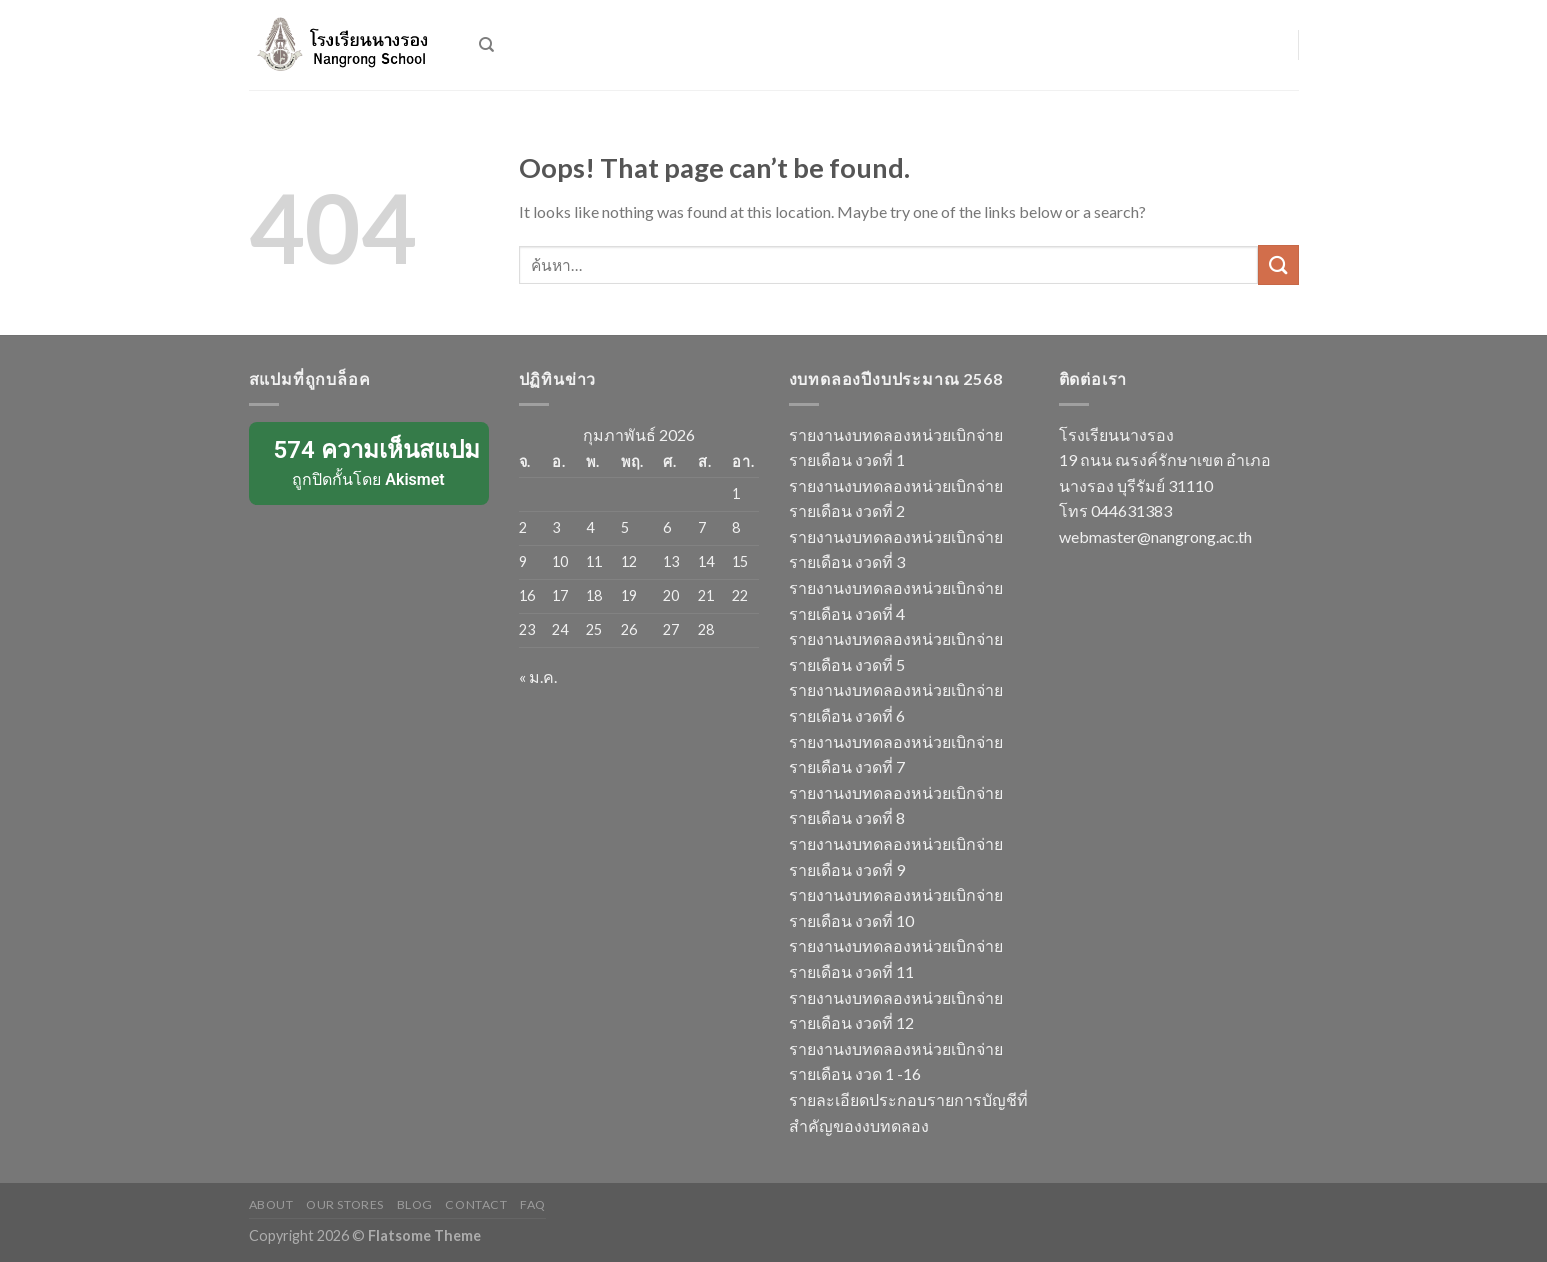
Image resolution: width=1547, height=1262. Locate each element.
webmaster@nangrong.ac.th (1155, 536)
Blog (415, 1204)
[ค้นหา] (486, 45)
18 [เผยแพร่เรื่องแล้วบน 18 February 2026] (594, 595)
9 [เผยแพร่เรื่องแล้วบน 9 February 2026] (523, 561)
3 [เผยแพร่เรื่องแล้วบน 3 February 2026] (556, 527)
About (271, 1204)
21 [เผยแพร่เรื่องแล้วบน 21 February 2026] (706, 595)
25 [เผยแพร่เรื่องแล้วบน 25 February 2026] (594, 629)
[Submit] (1278, 264)
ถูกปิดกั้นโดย (370, 462)
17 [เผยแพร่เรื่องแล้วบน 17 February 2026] (560, 595)
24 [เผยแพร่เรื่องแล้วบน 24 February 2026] (560, 629)
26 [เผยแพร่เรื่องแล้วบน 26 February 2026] (629, 629)
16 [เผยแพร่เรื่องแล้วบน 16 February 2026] (527, 595)
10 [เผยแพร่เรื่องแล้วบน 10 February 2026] (560, 561)
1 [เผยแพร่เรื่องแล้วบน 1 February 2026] (736, 493)
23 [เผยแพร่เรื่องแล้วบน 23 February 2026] (527, 629)
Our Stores (345, 1204)
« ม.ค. (538, 676)
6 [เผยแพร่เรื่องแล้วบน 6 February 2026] (667, 527)
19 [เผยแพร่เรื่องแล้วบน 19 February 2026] (629, 595)
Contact (476, 1204)
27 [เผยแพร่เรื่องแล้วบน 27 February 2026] (671, 629)
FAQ (533, 1204)
